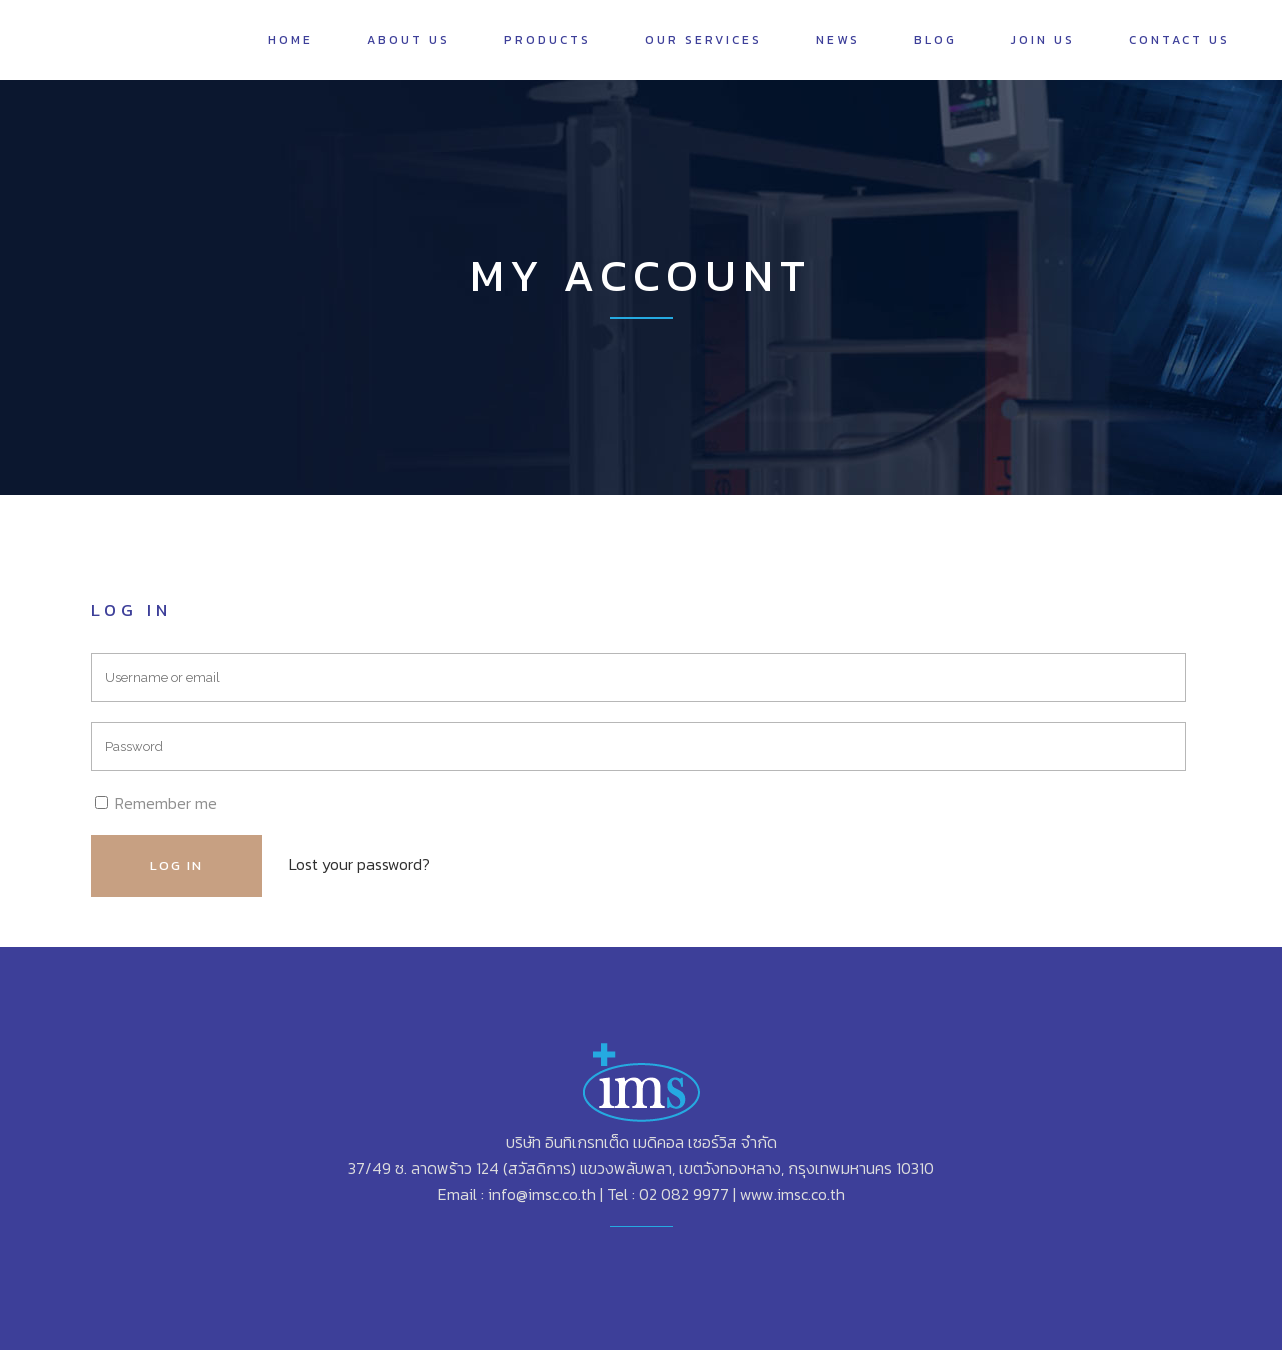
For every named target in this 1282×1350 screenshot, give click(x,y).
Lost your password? (359, 864)
